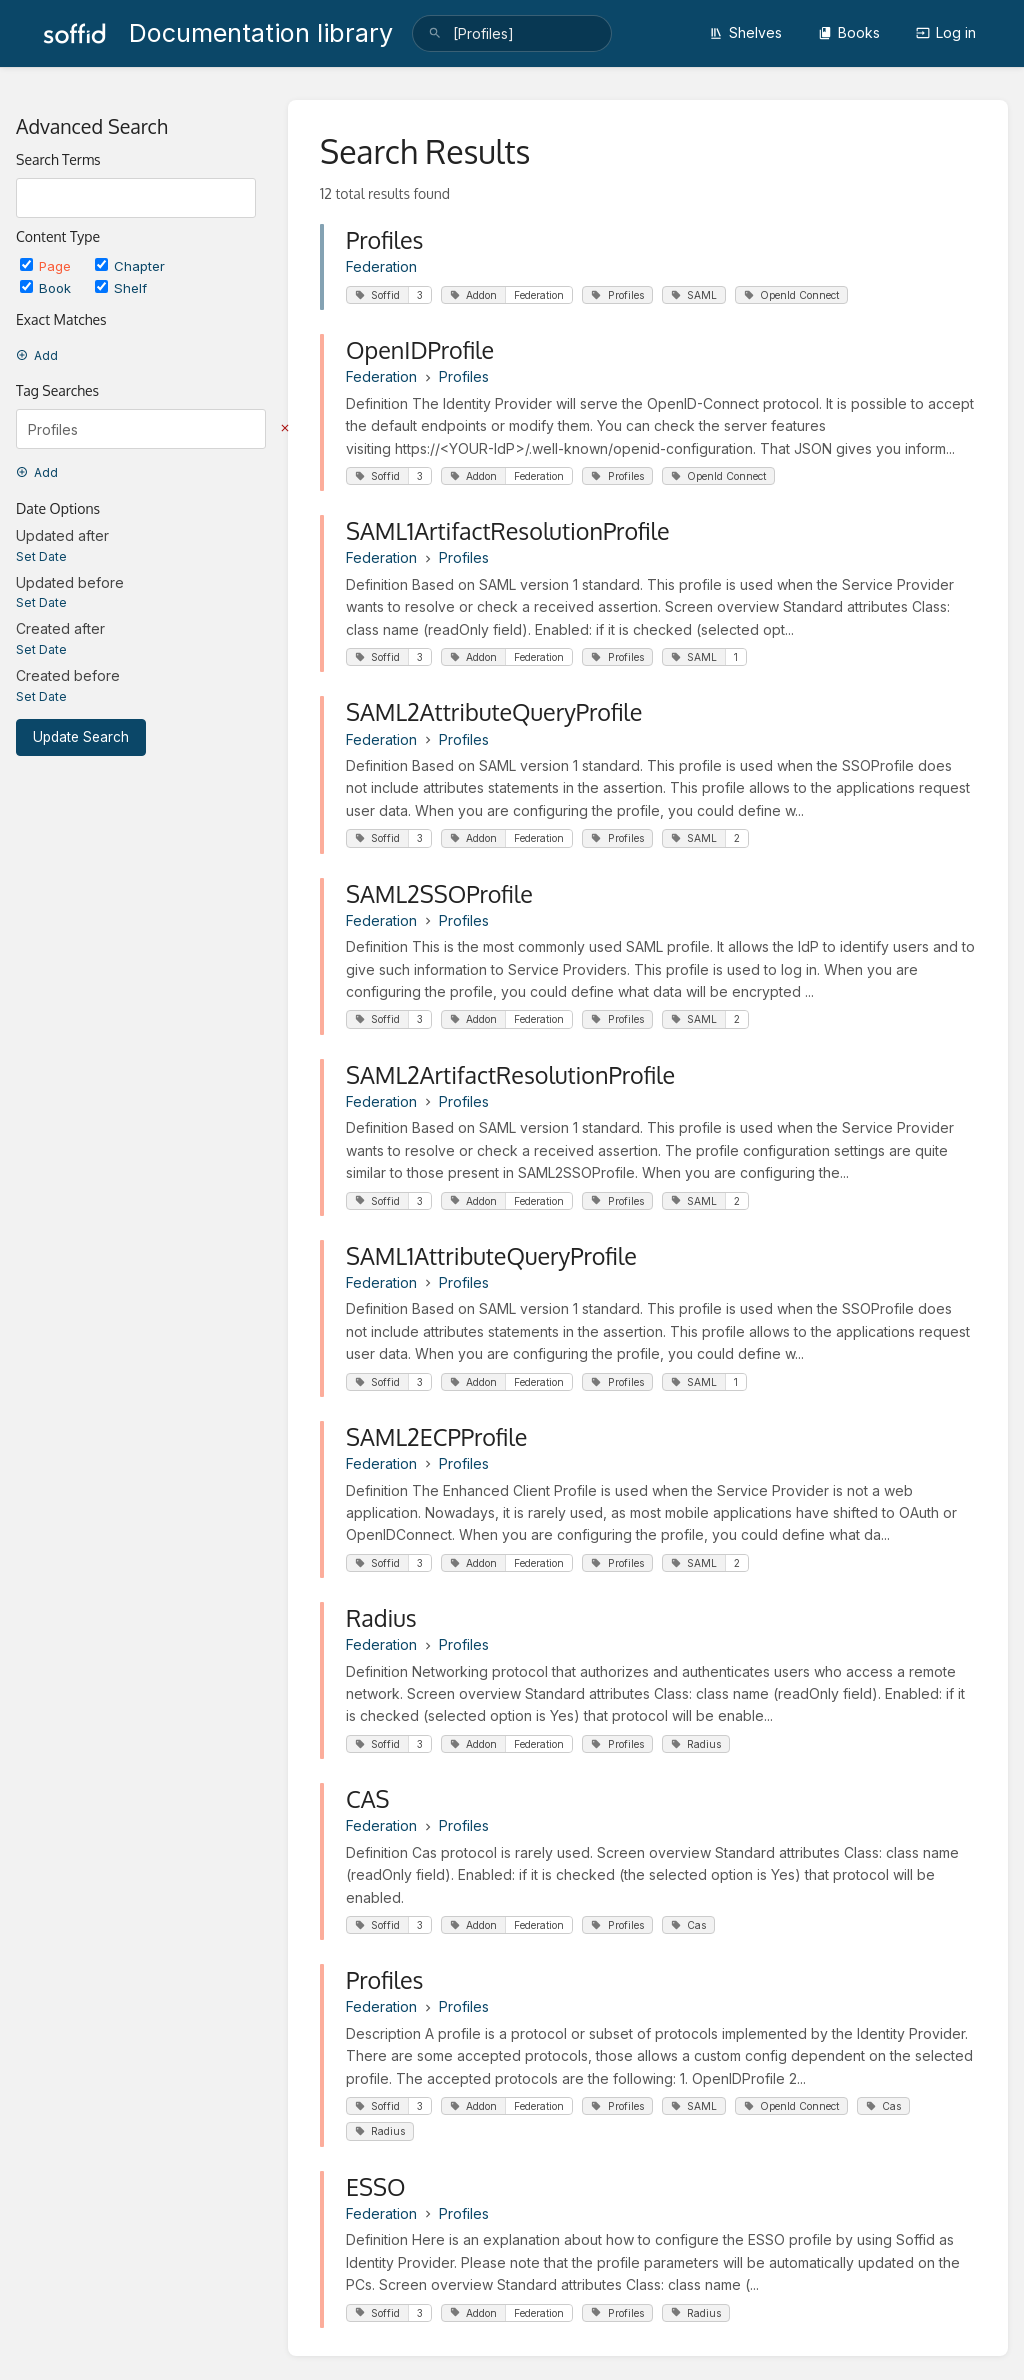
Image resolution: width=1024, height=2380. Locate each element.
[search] (512, 33)
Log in (946, 32)
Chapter (130, 266)
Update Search (81, 737)
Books (849, 32)
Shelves (745, 32)
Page (47, 266)
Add (37, 355)
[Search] (435, 33)
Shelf (121, 288)
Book (47, 288)
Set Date (41, 556)
